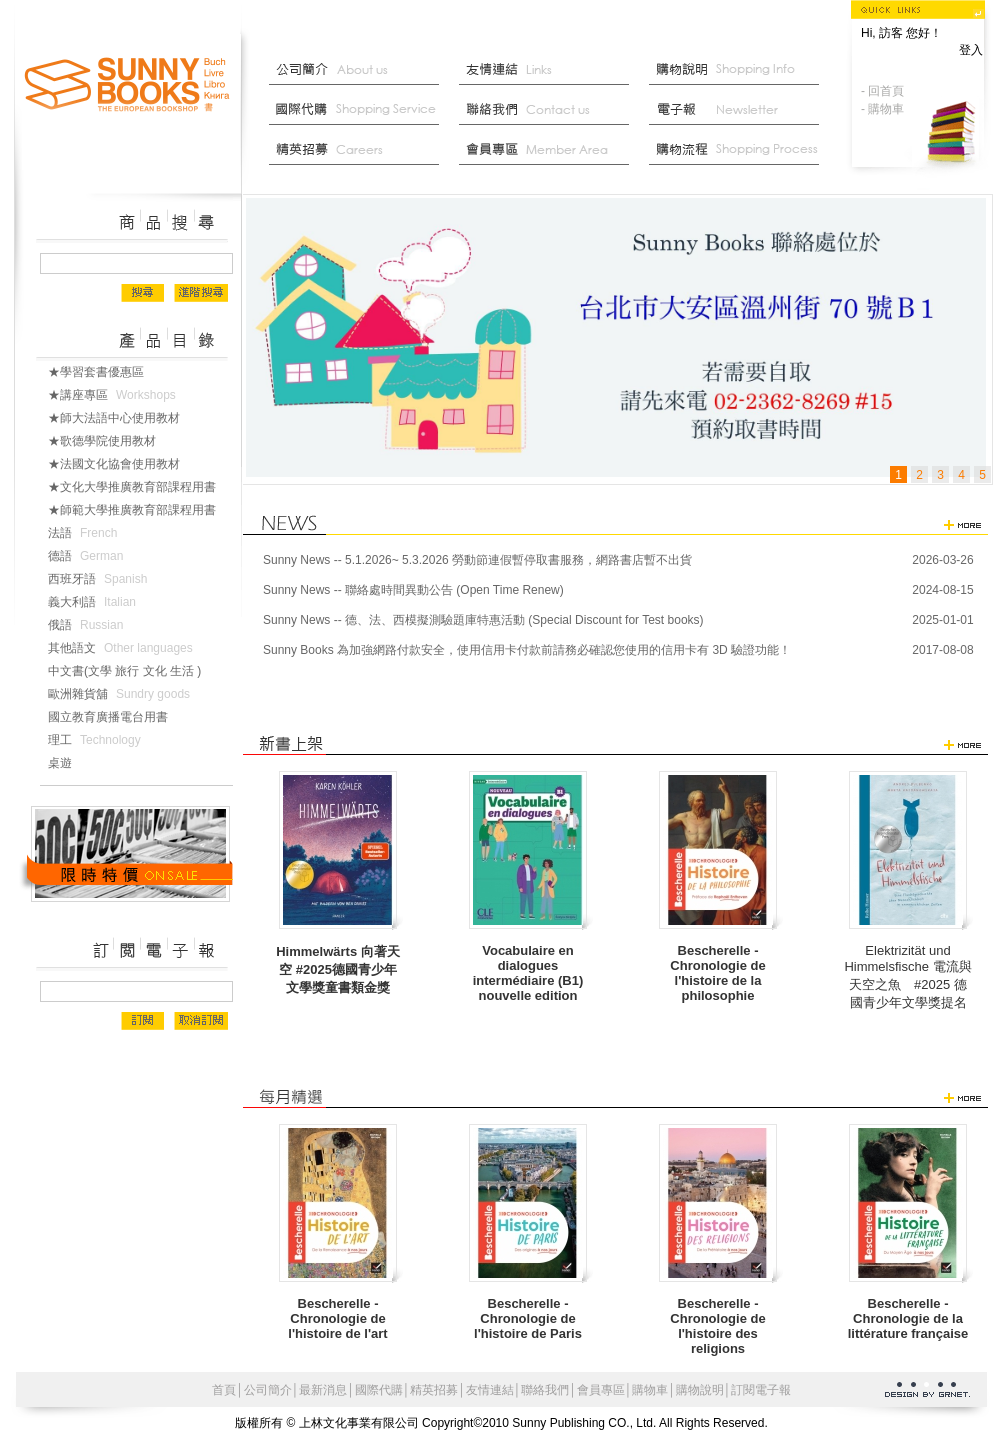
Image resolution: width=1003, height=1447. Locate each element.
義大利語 (96, 602)
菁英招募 (359, 150)
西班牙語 (101, 579)
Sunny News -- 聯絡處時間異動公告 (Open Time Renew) (413, 590)
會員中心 (549, 150)
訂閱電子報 (761, 1390)
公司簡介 (359, 70)
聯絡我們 (549, 110)
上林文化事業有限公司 (128, 85)
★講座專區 (116, 395)
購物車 (650, 1390)
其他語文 (124, 648)
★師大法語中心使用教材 (122, 418)
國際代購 (359, 110)
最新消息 (739, 150)
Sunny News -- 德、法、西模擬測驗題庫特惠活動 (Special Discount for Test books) (483, 620)
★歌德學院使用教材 (110, 441)
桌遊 (68, 763)
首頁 (224, 1390)
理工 (98, 740)
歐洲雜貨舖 (123, 694)
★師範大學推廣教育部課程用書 (140, 510)
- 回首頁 (882, 91)
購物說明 (739, 70)
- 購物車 (882, 109)
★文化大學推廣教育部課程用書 (140, 487)
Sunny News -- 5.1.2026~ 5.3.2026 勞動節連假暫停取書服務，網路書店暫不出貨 (477, 560)
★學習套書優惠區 (104, 372)
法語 (86, 533)
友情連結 (549, 70)
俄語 (89, 625)
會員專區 (601, 1390)
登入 (971, 50)
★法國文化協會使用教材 (122, 464)
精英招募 (434, 1390)
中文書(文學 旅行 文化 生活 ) (132, 671)
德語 (89, 556)
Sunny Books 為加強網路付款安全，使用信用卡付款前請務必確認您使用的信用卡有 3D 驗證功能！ (527, 650)
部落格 (739, 110)
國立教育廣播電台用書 (116, 717)
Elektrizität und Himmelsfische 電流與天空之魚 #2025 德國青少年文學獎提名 (907, 976)
